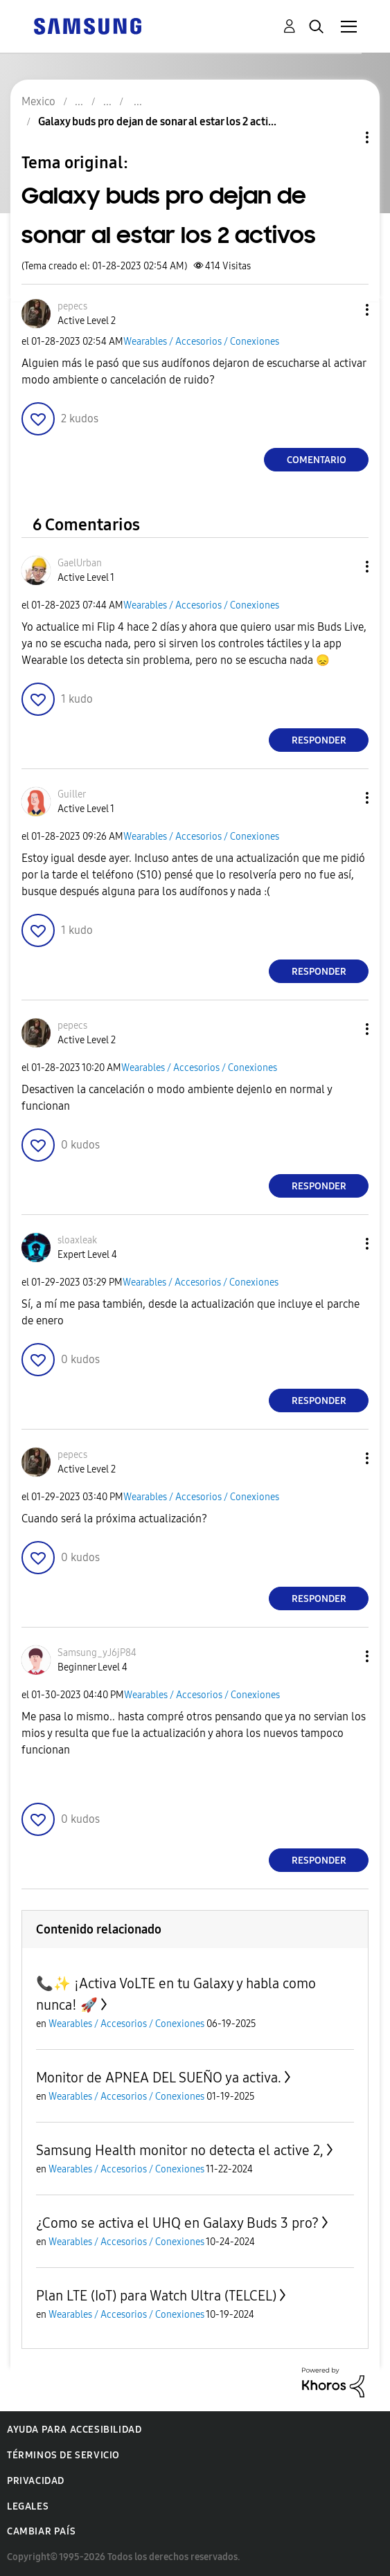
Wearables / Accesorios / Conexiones (201, 342)
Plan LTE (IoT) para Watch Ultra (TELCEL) (156, 2295)
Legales (27, 2506)
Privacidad (35, 2481)
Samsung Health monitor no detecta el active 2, (179, 2150)
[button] (344, 310)
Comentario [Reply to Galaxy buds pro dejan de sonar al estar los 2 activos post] (316, 460)
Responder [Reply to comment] (319, 740)
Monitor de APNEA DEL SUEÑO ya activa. (158, 2077)
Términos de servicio (63, 2455)
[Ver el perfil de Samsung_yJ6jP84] (96, 1653)
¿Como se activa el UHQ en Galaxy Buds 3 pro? (177, 2223)
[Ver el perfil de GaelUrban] (79, 563)
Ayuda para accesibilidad (74, 2429)
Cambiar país (41, 2531)
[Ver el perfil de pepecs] (72, 306)
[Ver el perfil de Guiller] (71, 794)
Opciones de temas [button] (344, 137)
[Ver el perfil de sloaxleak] (77, 1240)
